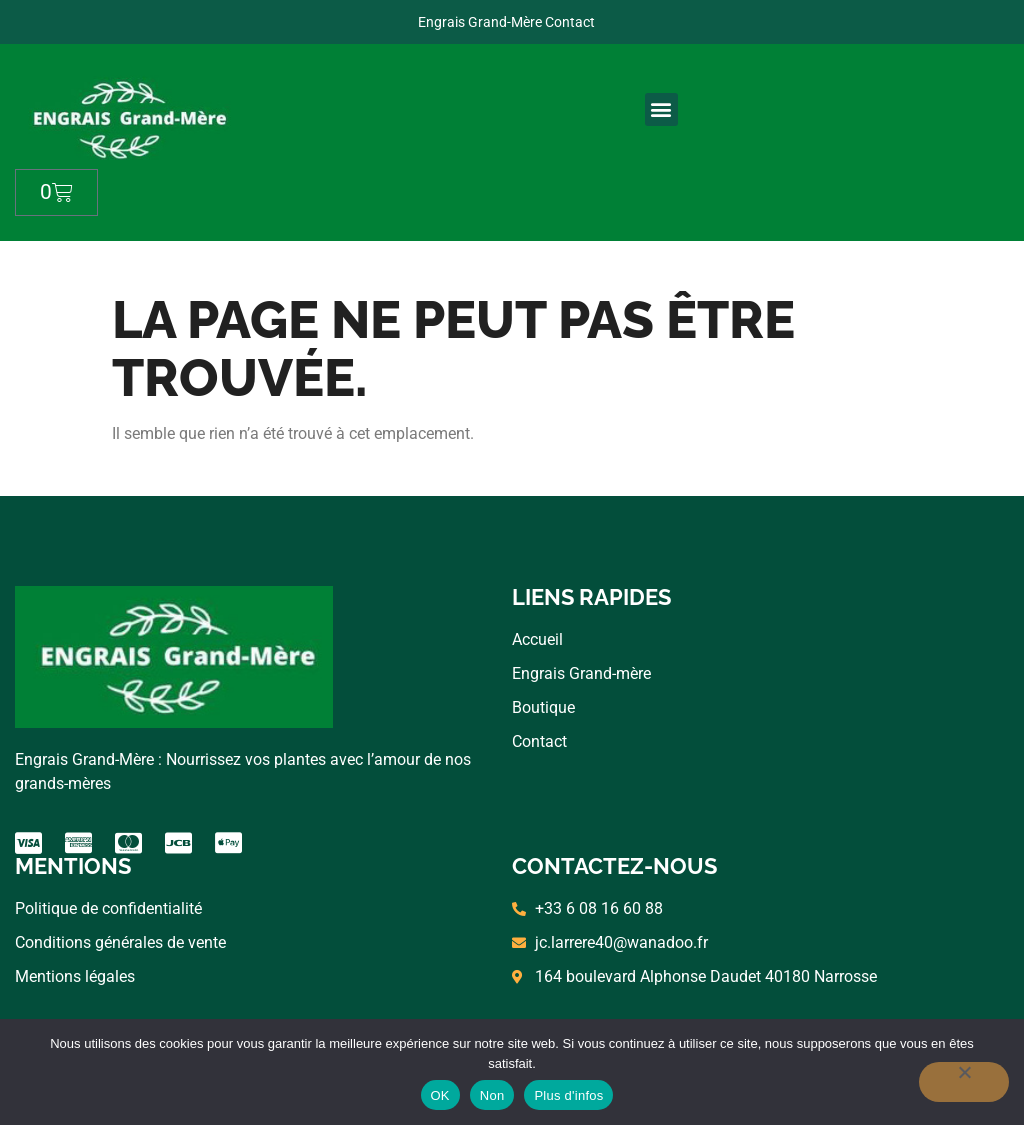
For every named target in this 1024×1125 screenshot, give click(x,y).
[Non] (964, 1082)
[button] (661, 109)
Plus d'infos (568, 1095)
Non (492, 1095)
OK (440, 1095)
